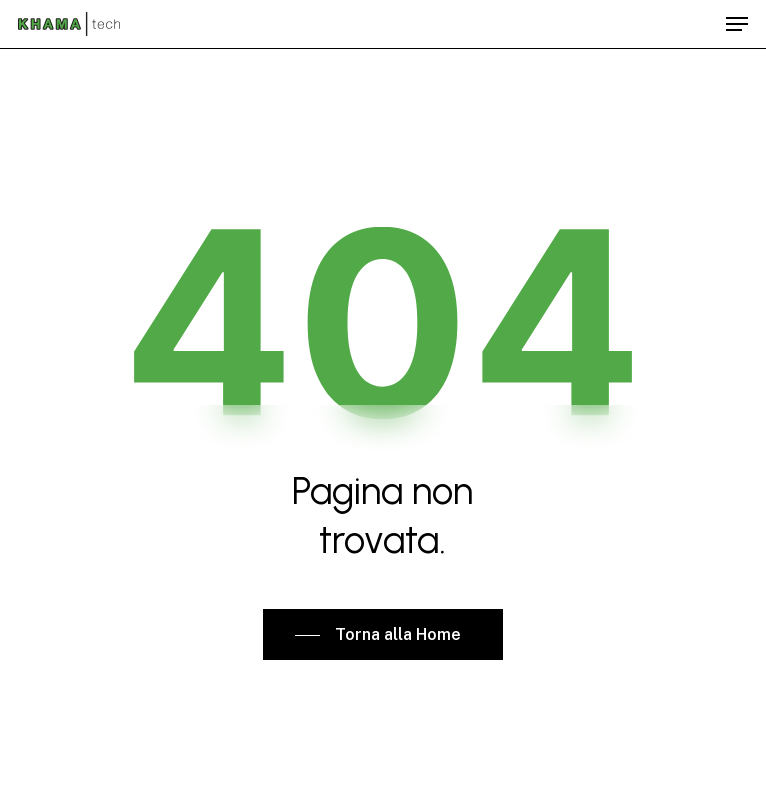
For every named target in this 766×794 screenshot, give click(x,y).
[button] (737, 24)
